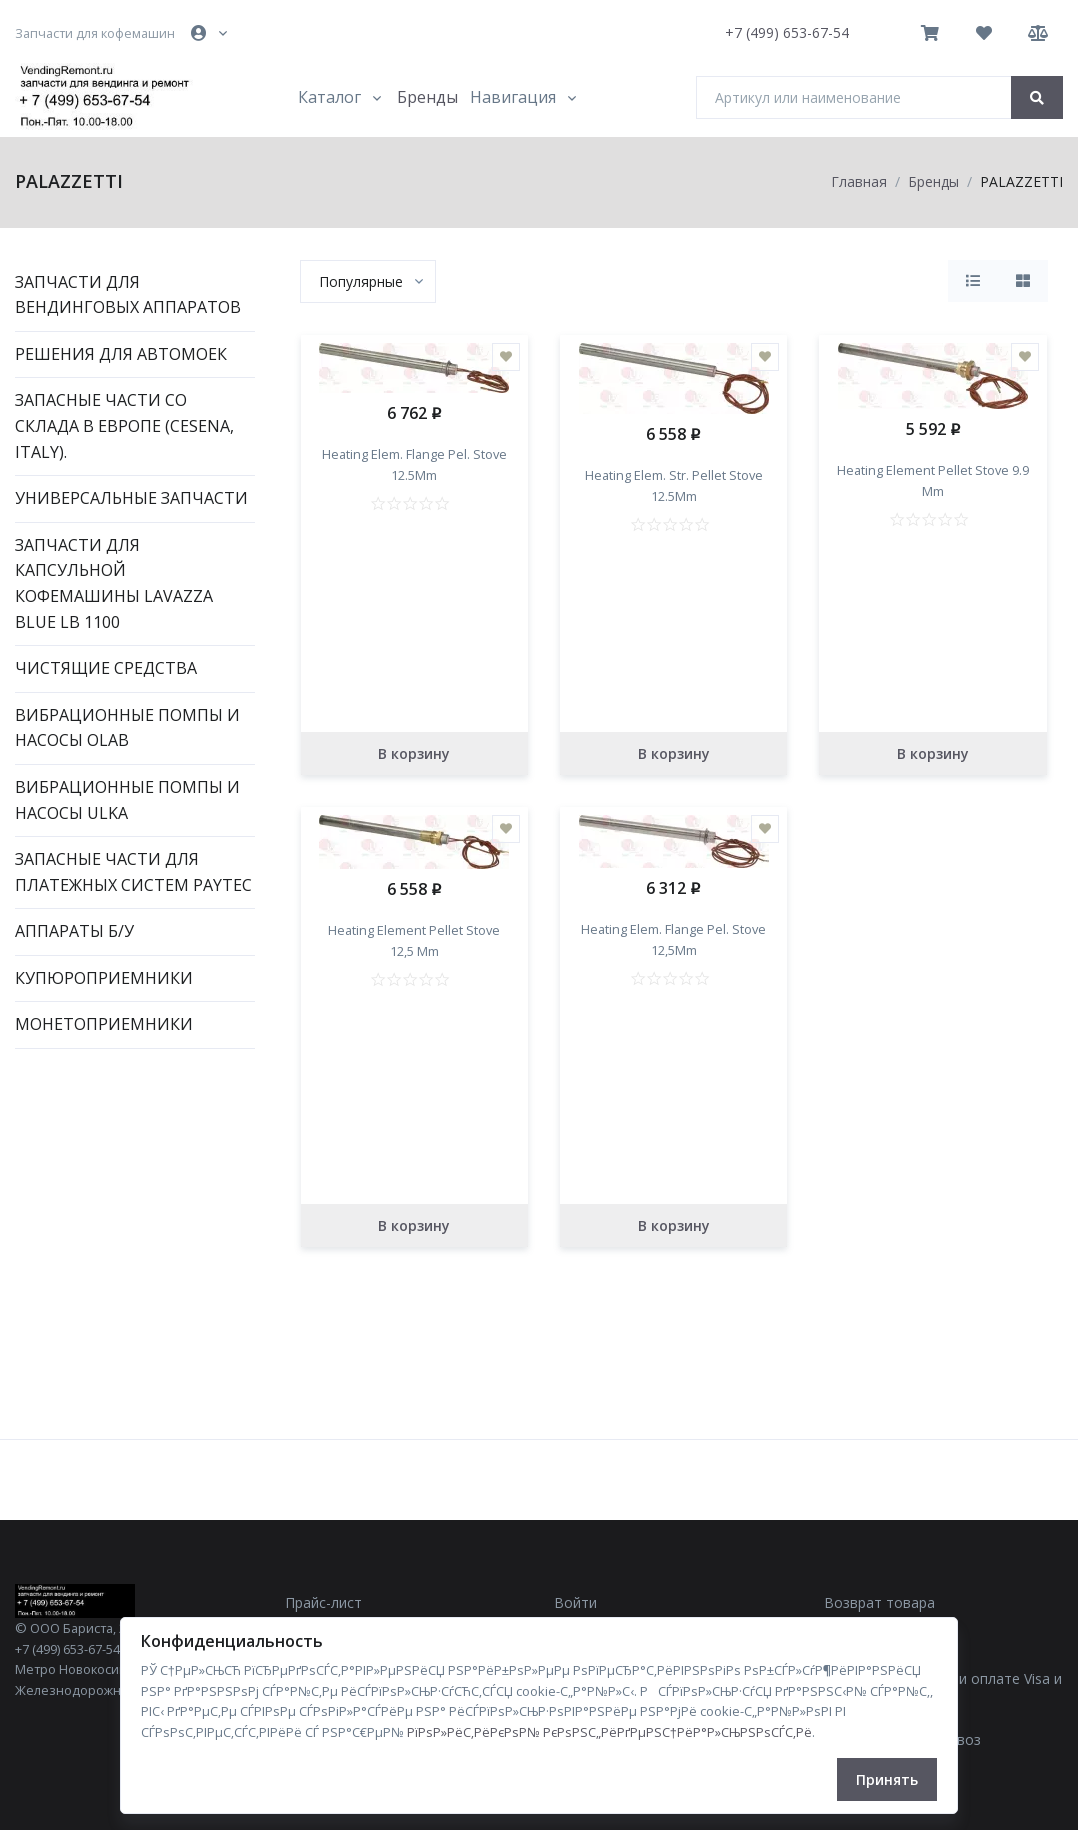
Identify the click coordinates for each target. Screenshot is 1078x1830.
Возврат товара (879, 1602)
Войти (575, 1602)
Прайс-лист (323, 1602)
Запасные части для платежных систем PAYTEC (133, 872)
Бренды (427, 97)
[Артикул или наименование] (854, 97)
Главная (859, 181)
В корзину (414, 753)
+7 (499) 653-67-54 (787, 32)
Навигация (513, 97)
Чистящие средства (106, 668)
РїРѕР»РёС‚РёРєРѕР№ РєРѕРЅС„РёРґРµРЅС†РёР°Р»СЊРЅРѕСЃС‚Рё (609, 1732)
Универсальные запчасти (131, 498)
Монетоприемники (104, 1024)
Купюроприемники (104, 978)
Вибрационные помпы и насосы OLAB (127, 728)
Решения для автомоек (121, 354)
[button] (211, 33)
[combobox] (368, 281)
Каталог (329, 97)
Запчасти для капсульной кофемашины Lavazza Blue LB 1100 (114, 583)
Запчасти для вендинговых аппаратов (128, 295)
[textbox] (361, 281)
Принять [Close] (887, 1779)
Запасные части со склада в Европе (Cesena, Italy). (124, 425)
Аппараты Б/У (74, 931)
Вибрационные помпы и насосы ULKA (127, 800)
